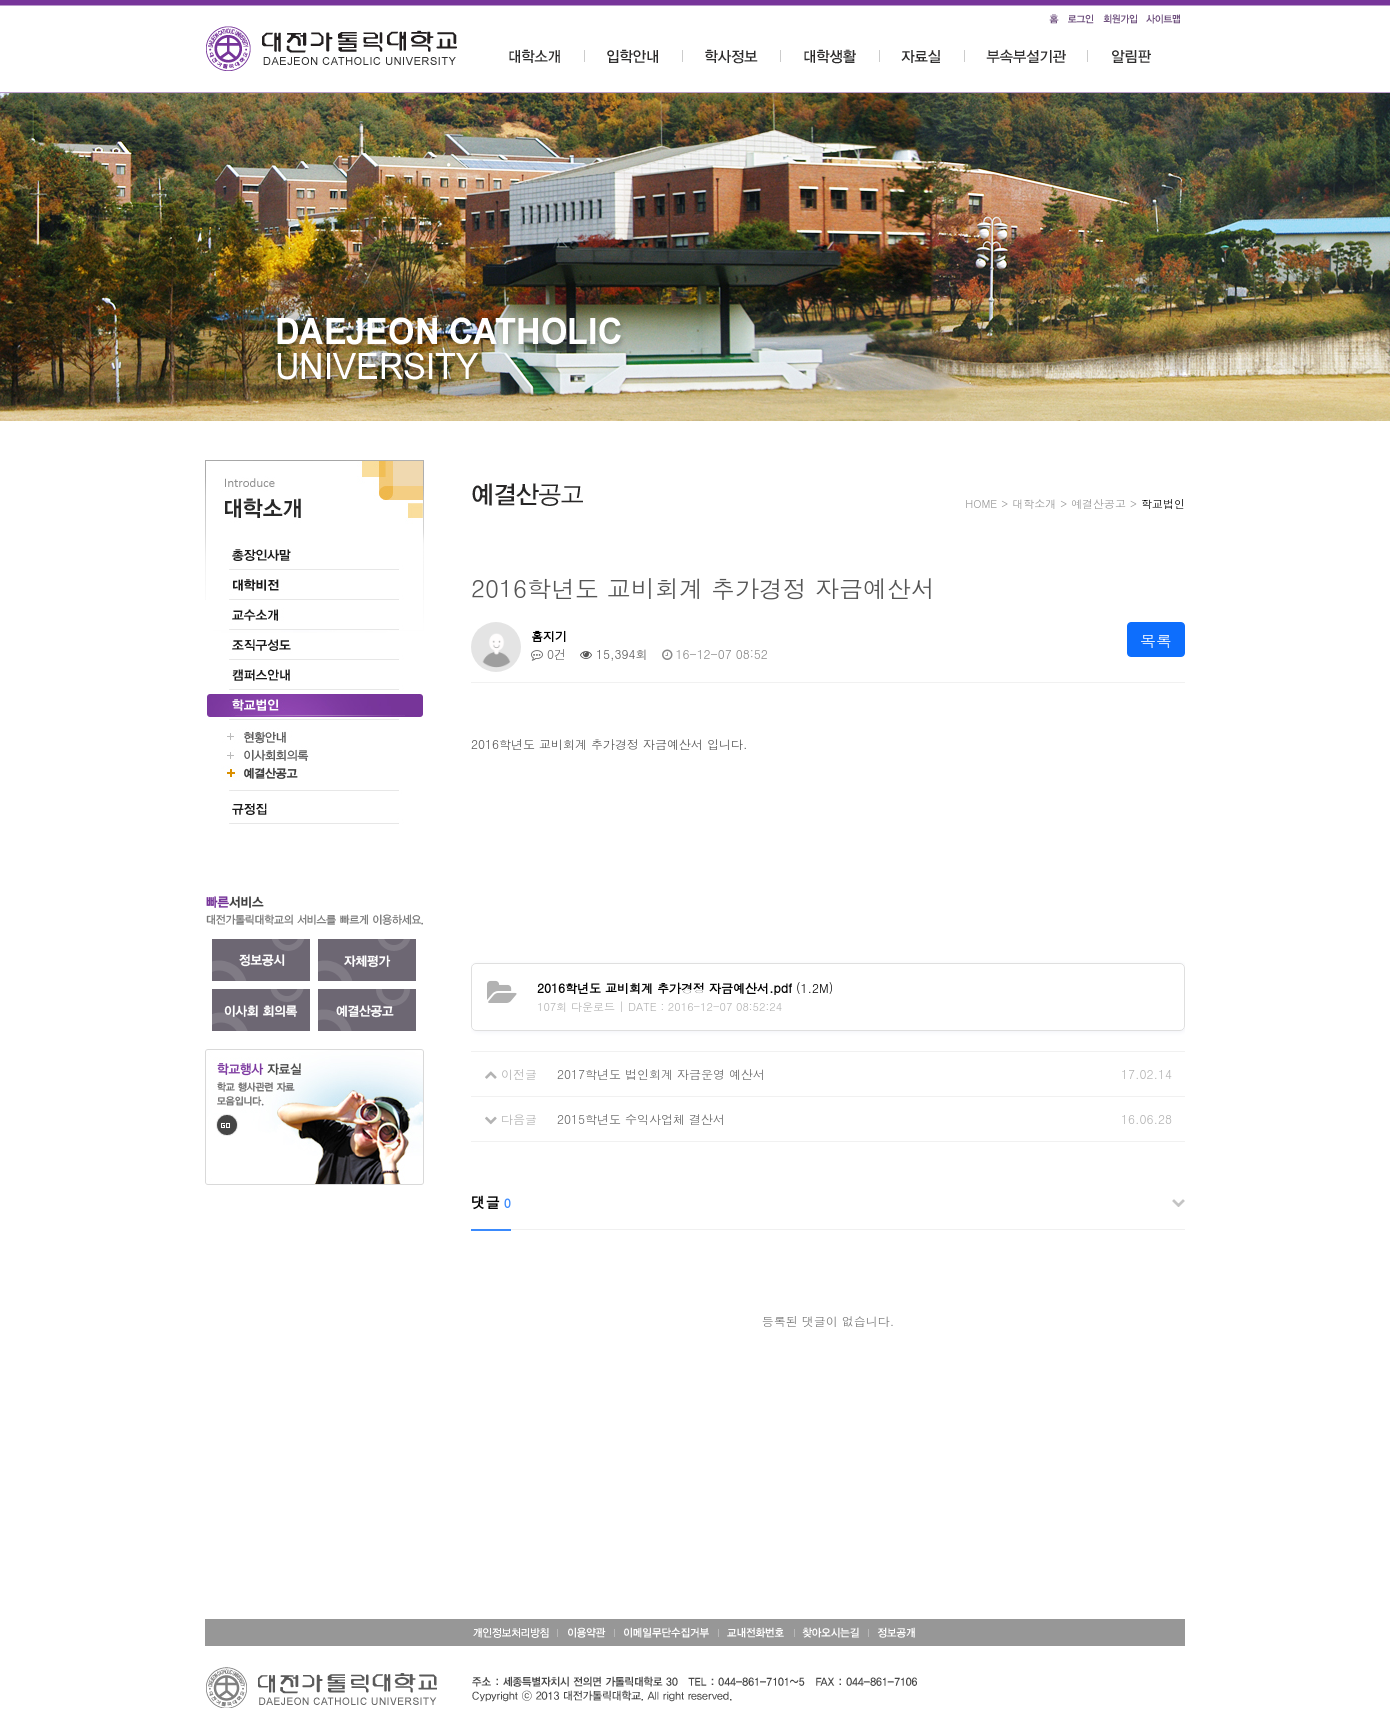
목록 (1156, 640)
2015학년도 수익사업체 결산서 (641, 1118)
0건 (548, 653)
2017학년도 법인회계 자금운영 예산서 (661, 1073)
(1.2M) (685, 987)
